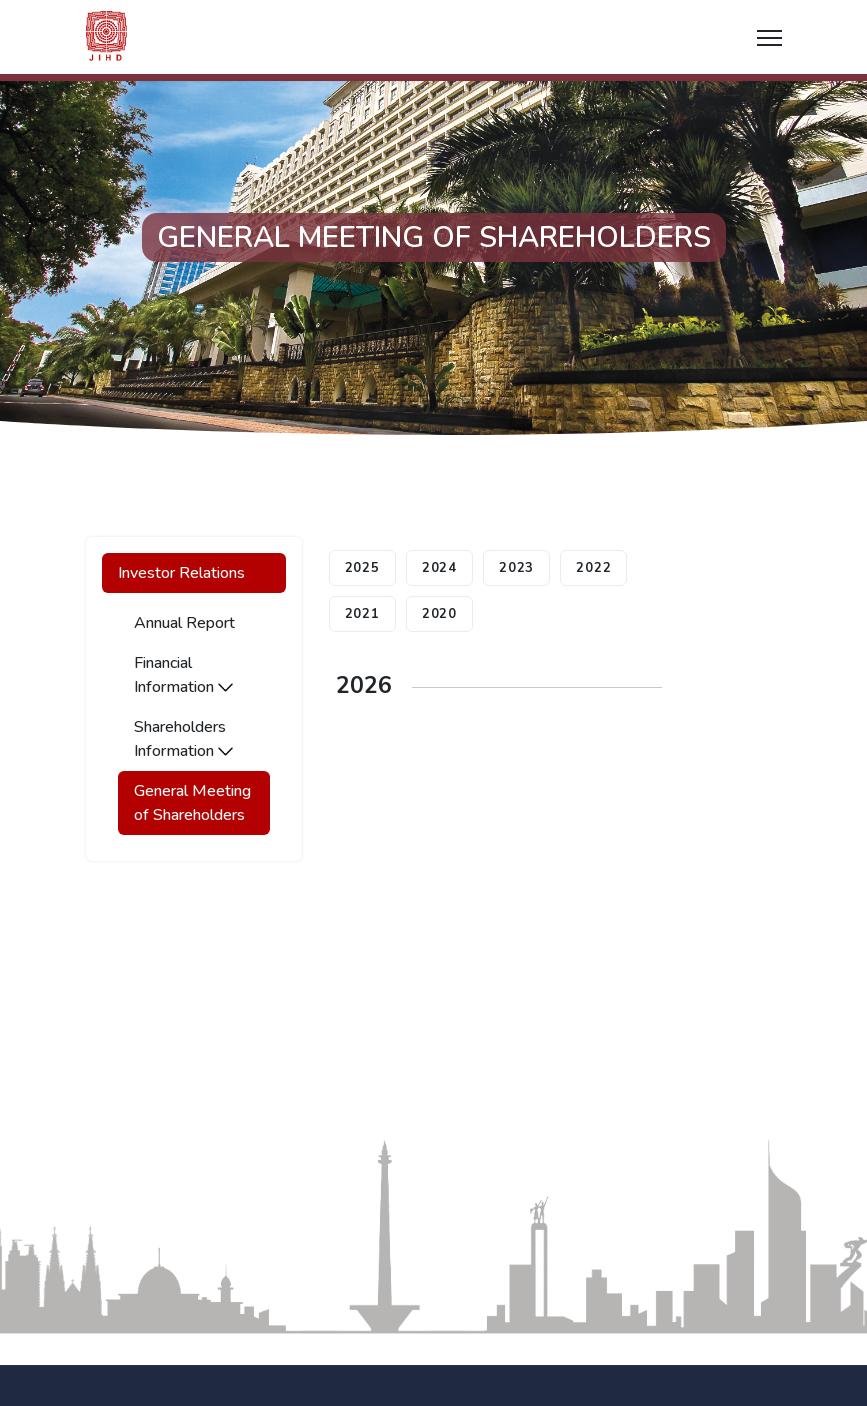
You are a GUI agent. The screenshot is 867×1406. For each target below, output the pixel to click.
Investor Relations (181, 573)
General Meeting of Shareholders (192, 803)
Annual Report (184, 623)
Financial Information (183, 675)
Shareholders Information (183, 739)
